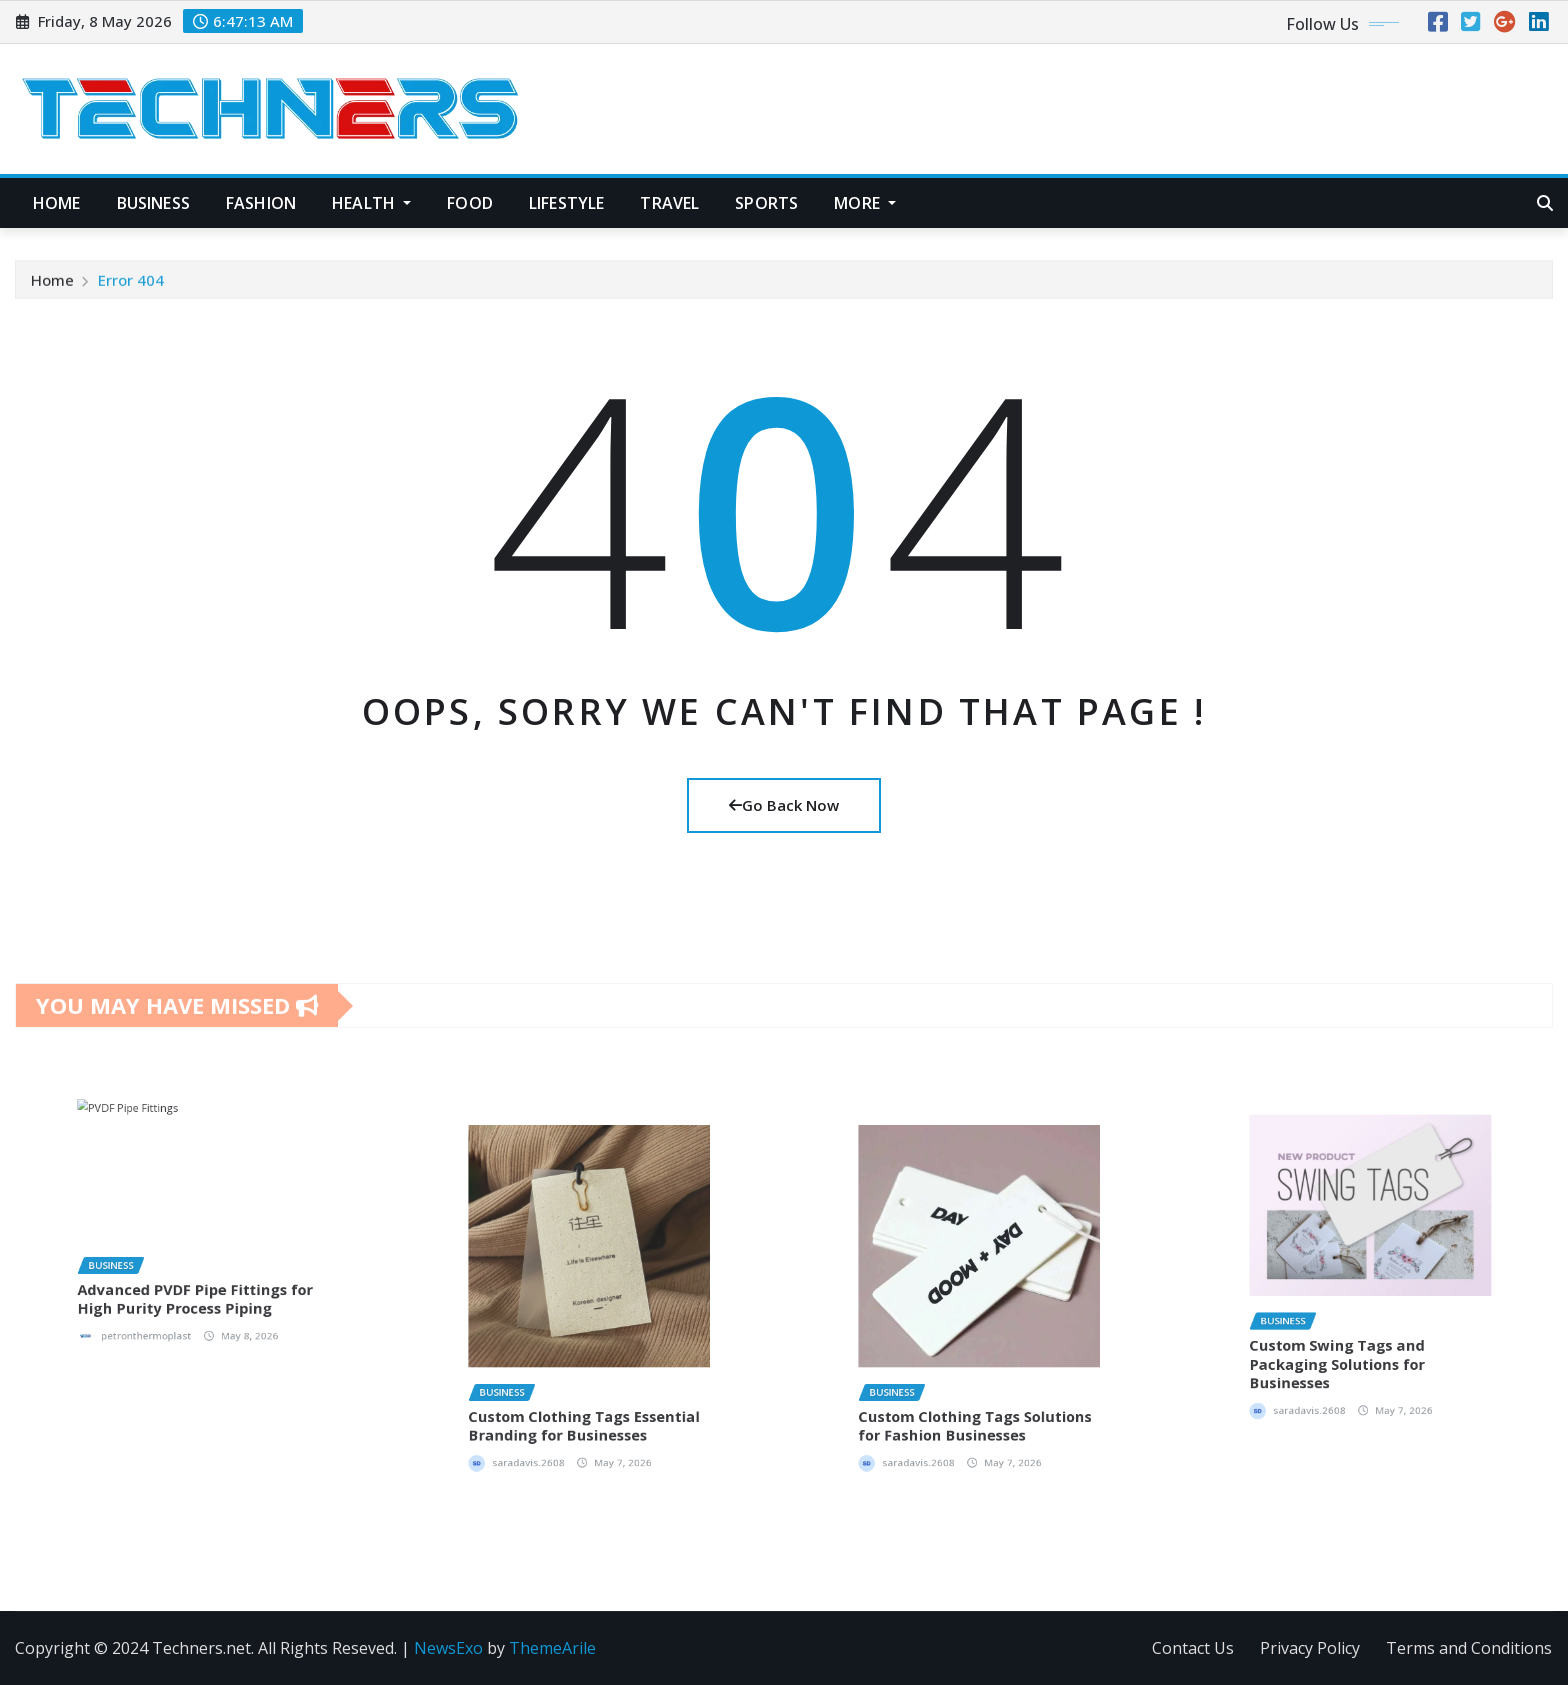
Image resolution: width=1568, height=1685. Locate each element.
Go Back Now (784, 805)
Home (57, 203)
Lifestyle (566, 203)
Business (153, 203)
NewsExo (448, 1648)
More (865, 203)
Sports (766, 203)
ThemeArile (552, 1648)
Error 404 (131, 292)
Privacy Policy (1310, 1648)
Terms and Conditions (1469, 1648)
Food (470, 203)
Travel (669, 203)
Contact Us (1193, 1648)
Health (371, 203)
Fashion (261, 203)
